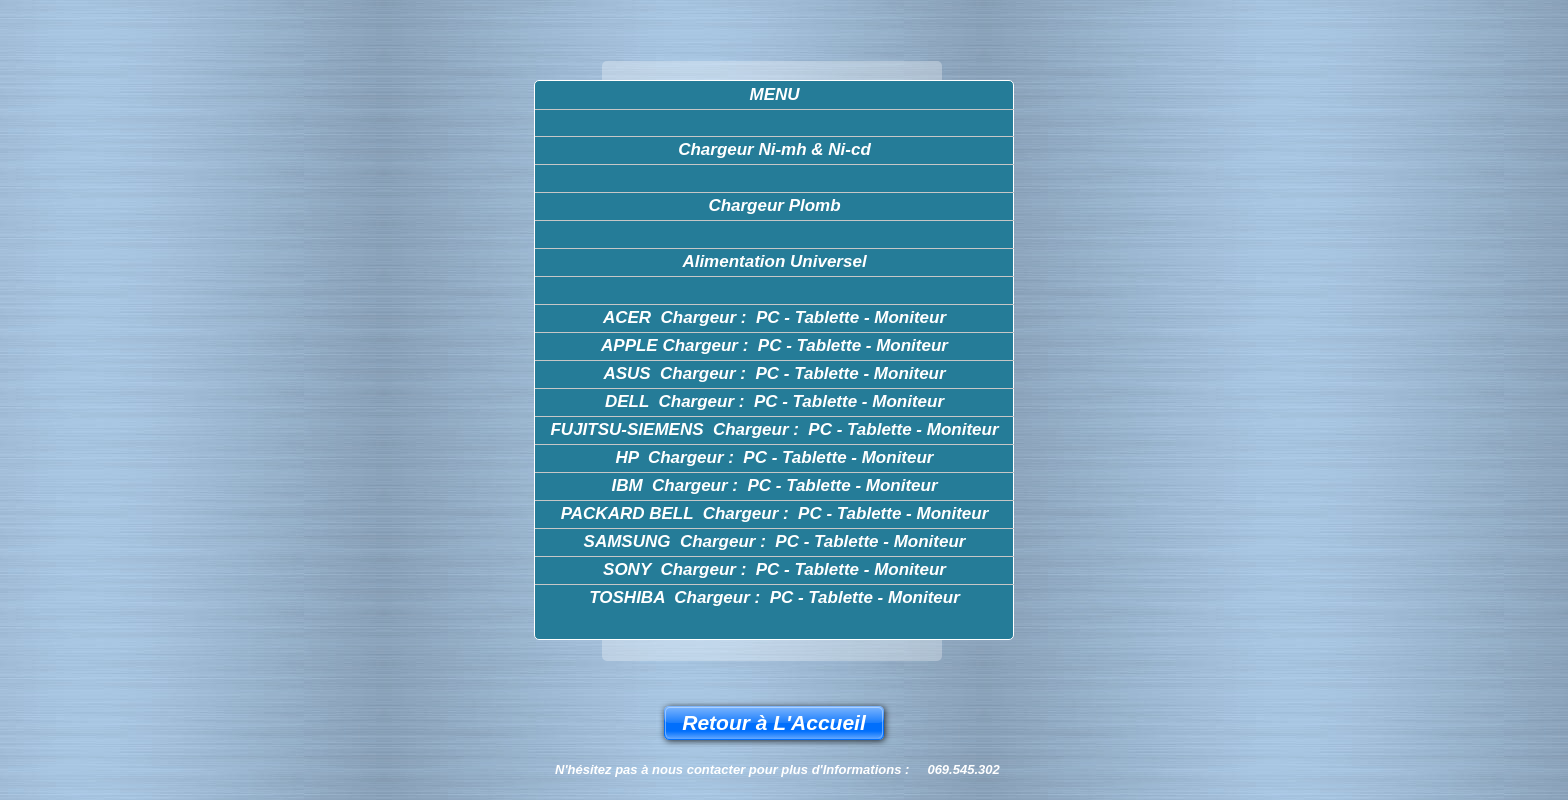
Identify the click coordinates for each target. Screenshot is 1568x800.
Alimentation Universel (774, 261)
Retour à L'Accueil (774, 722)
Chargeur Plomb (774, 205)
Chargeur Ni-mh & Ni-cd (774, 149)
